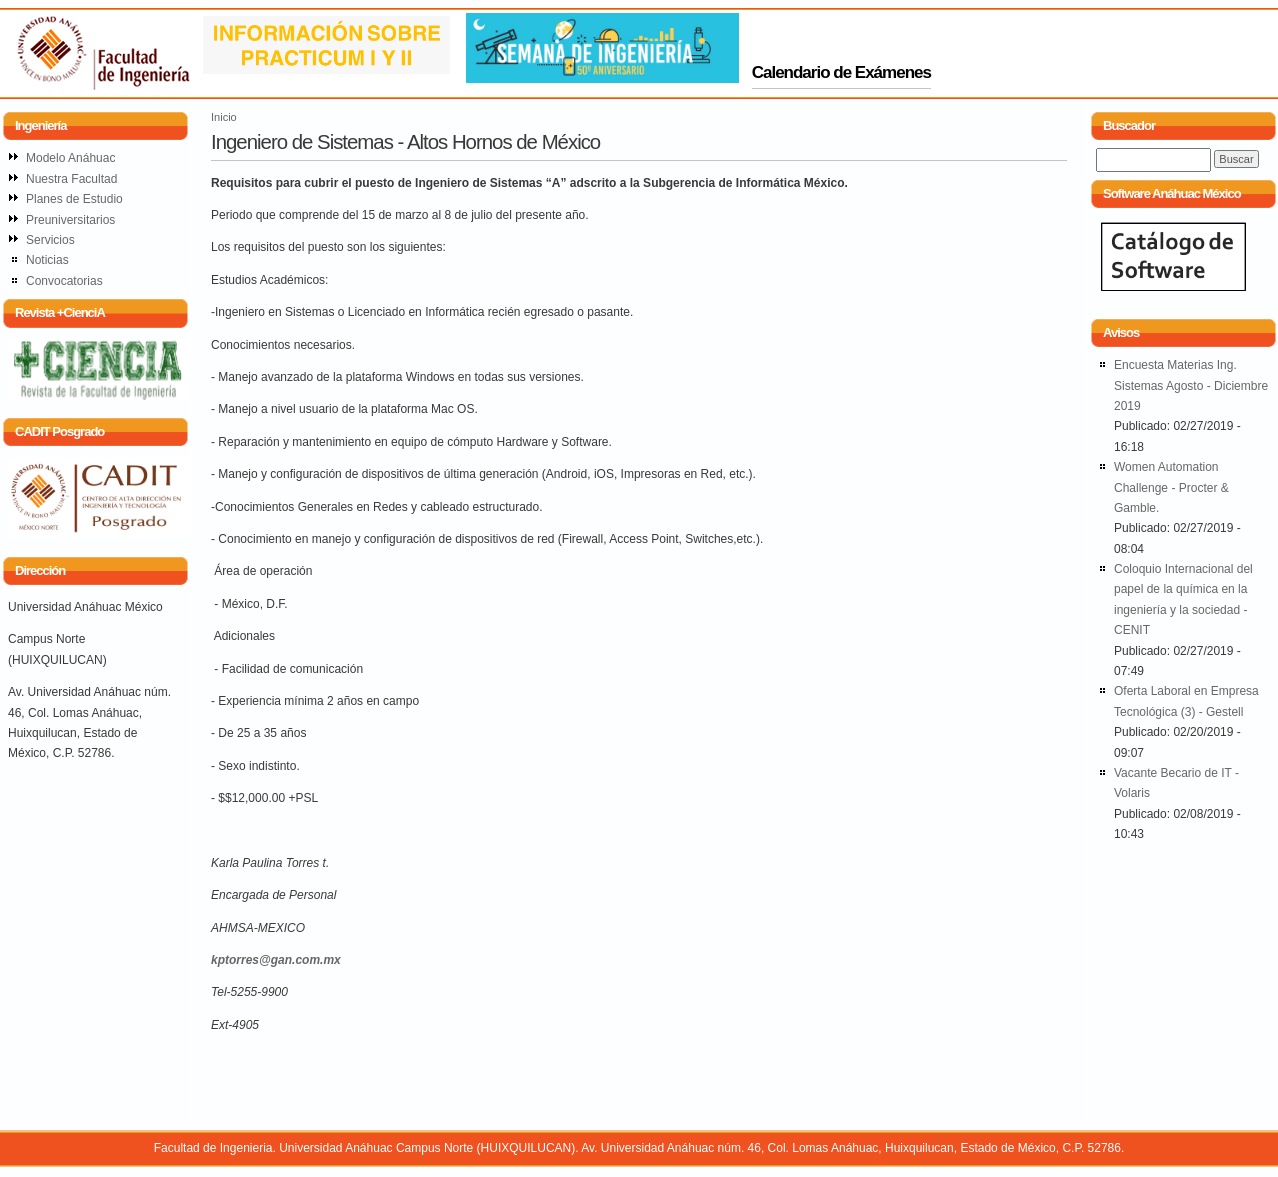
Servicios (50, 240)
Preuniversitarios (70, 220)
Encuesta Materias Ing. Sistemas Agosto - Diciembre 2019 (1191, 385)
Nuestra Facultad (71, 179)
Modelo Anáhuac (70, 158)
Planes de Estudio (74, 199)
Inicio (224, 117)
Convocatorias (64, 281)
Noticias (47, 260)
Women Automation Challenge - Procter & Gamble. (1171, 487)
